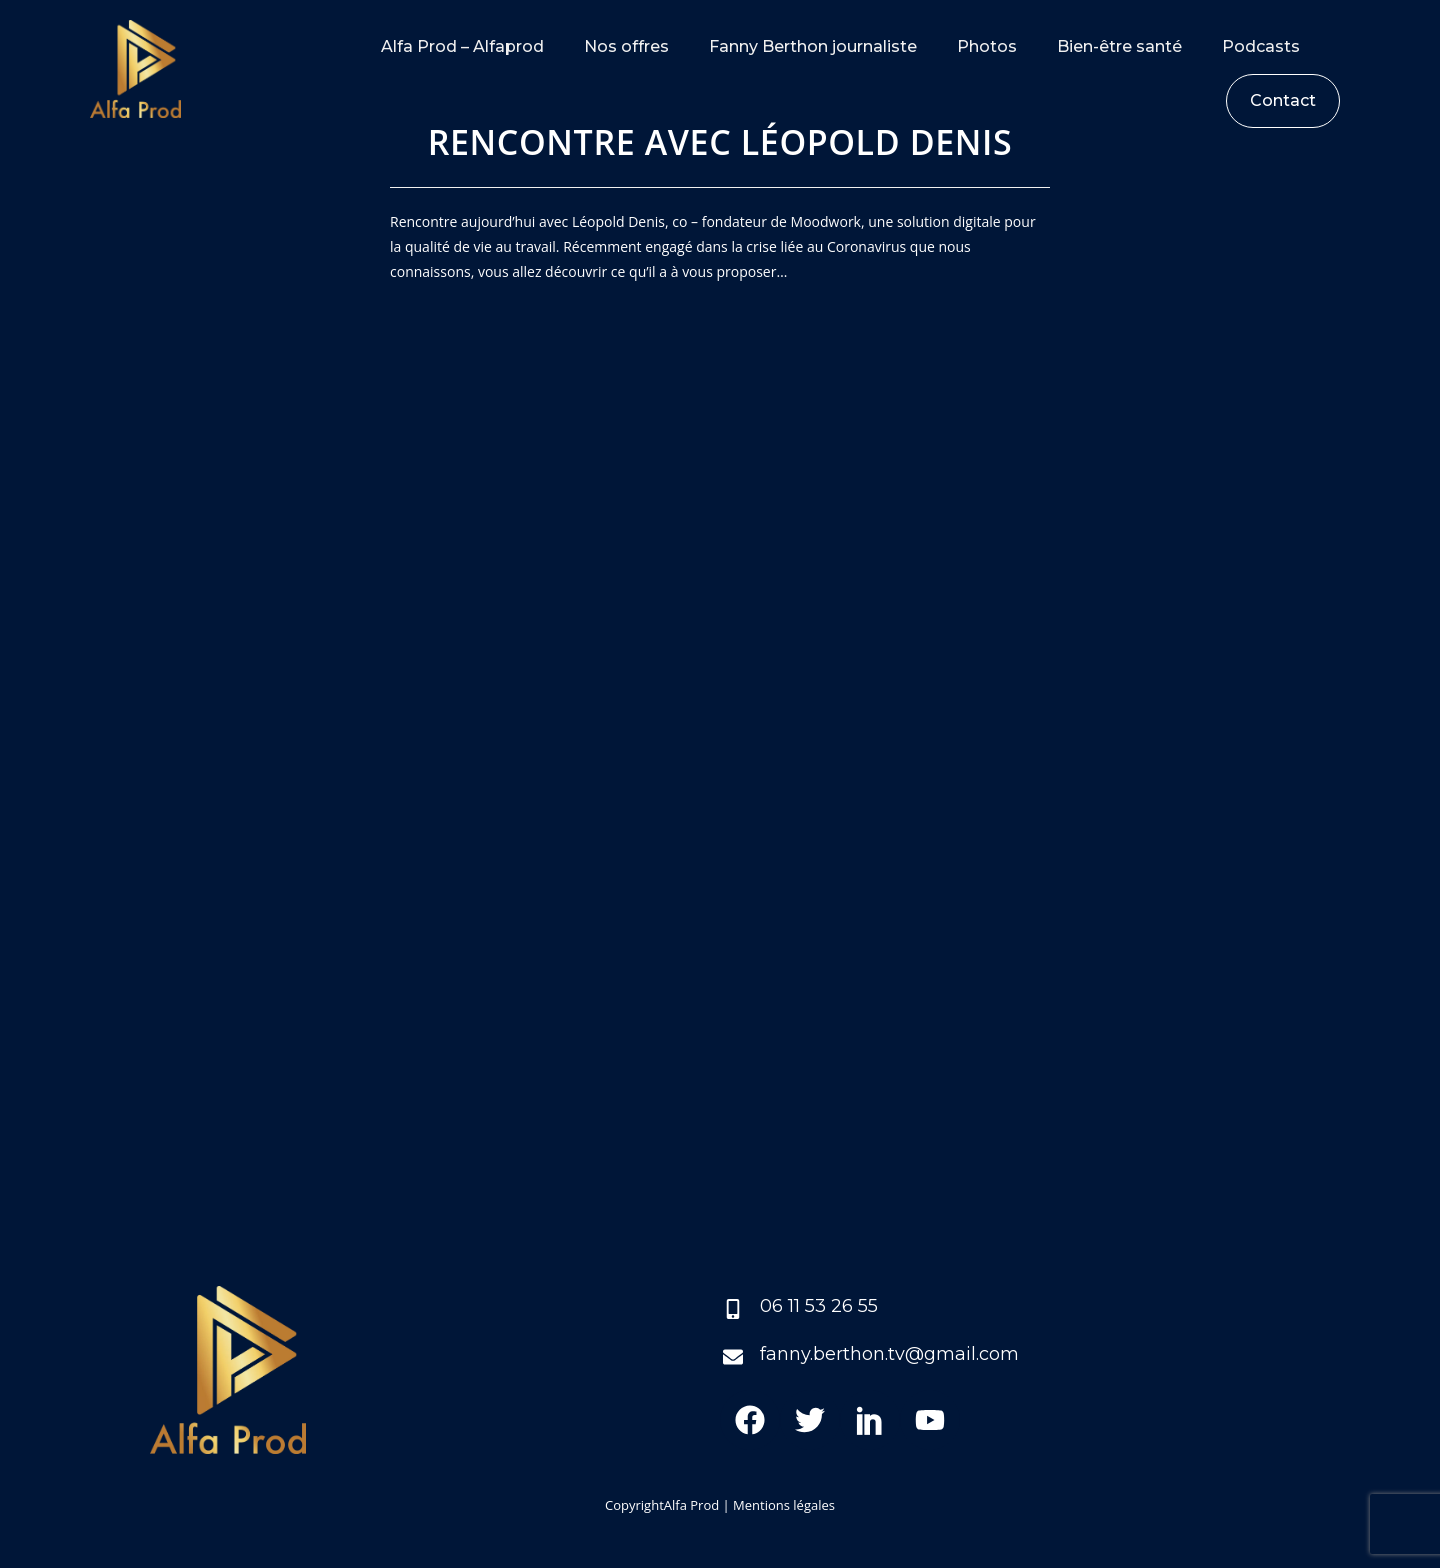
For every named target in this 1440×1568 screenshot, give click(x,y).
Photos (987, 46)
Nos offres (626, 46)
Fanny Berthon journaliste (813, 46)
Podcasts (1261, 46)
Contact (1283, 100)
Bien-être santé (1119, 46)
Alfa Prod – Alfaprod (462, 46)
